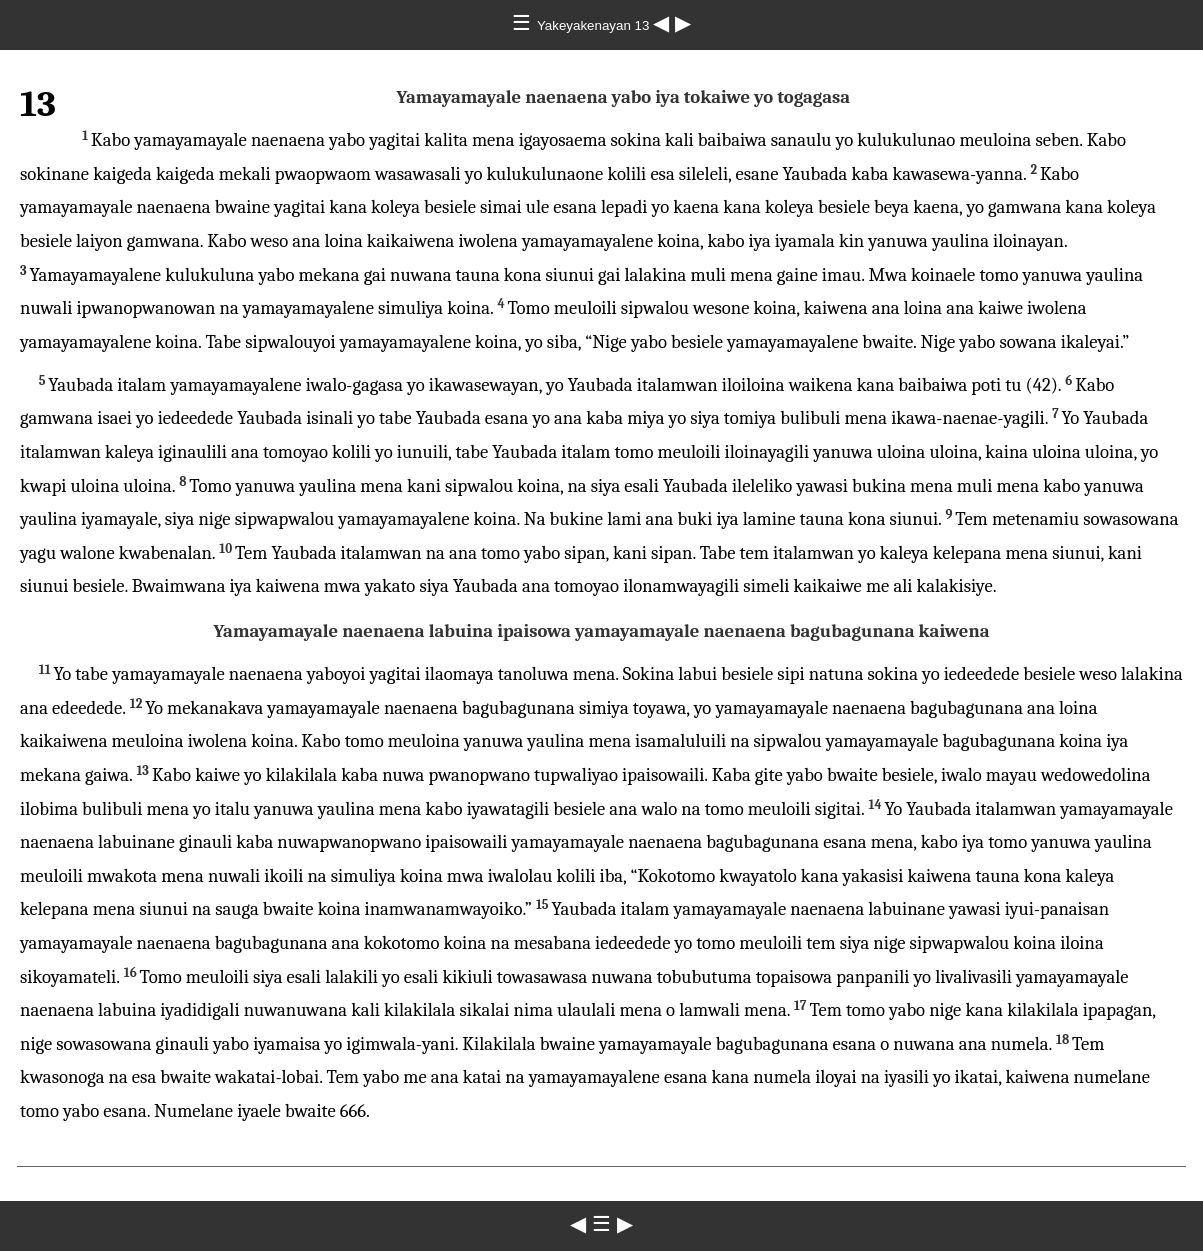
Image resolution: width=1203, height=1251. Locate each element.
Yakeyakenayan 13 (595, 25)
